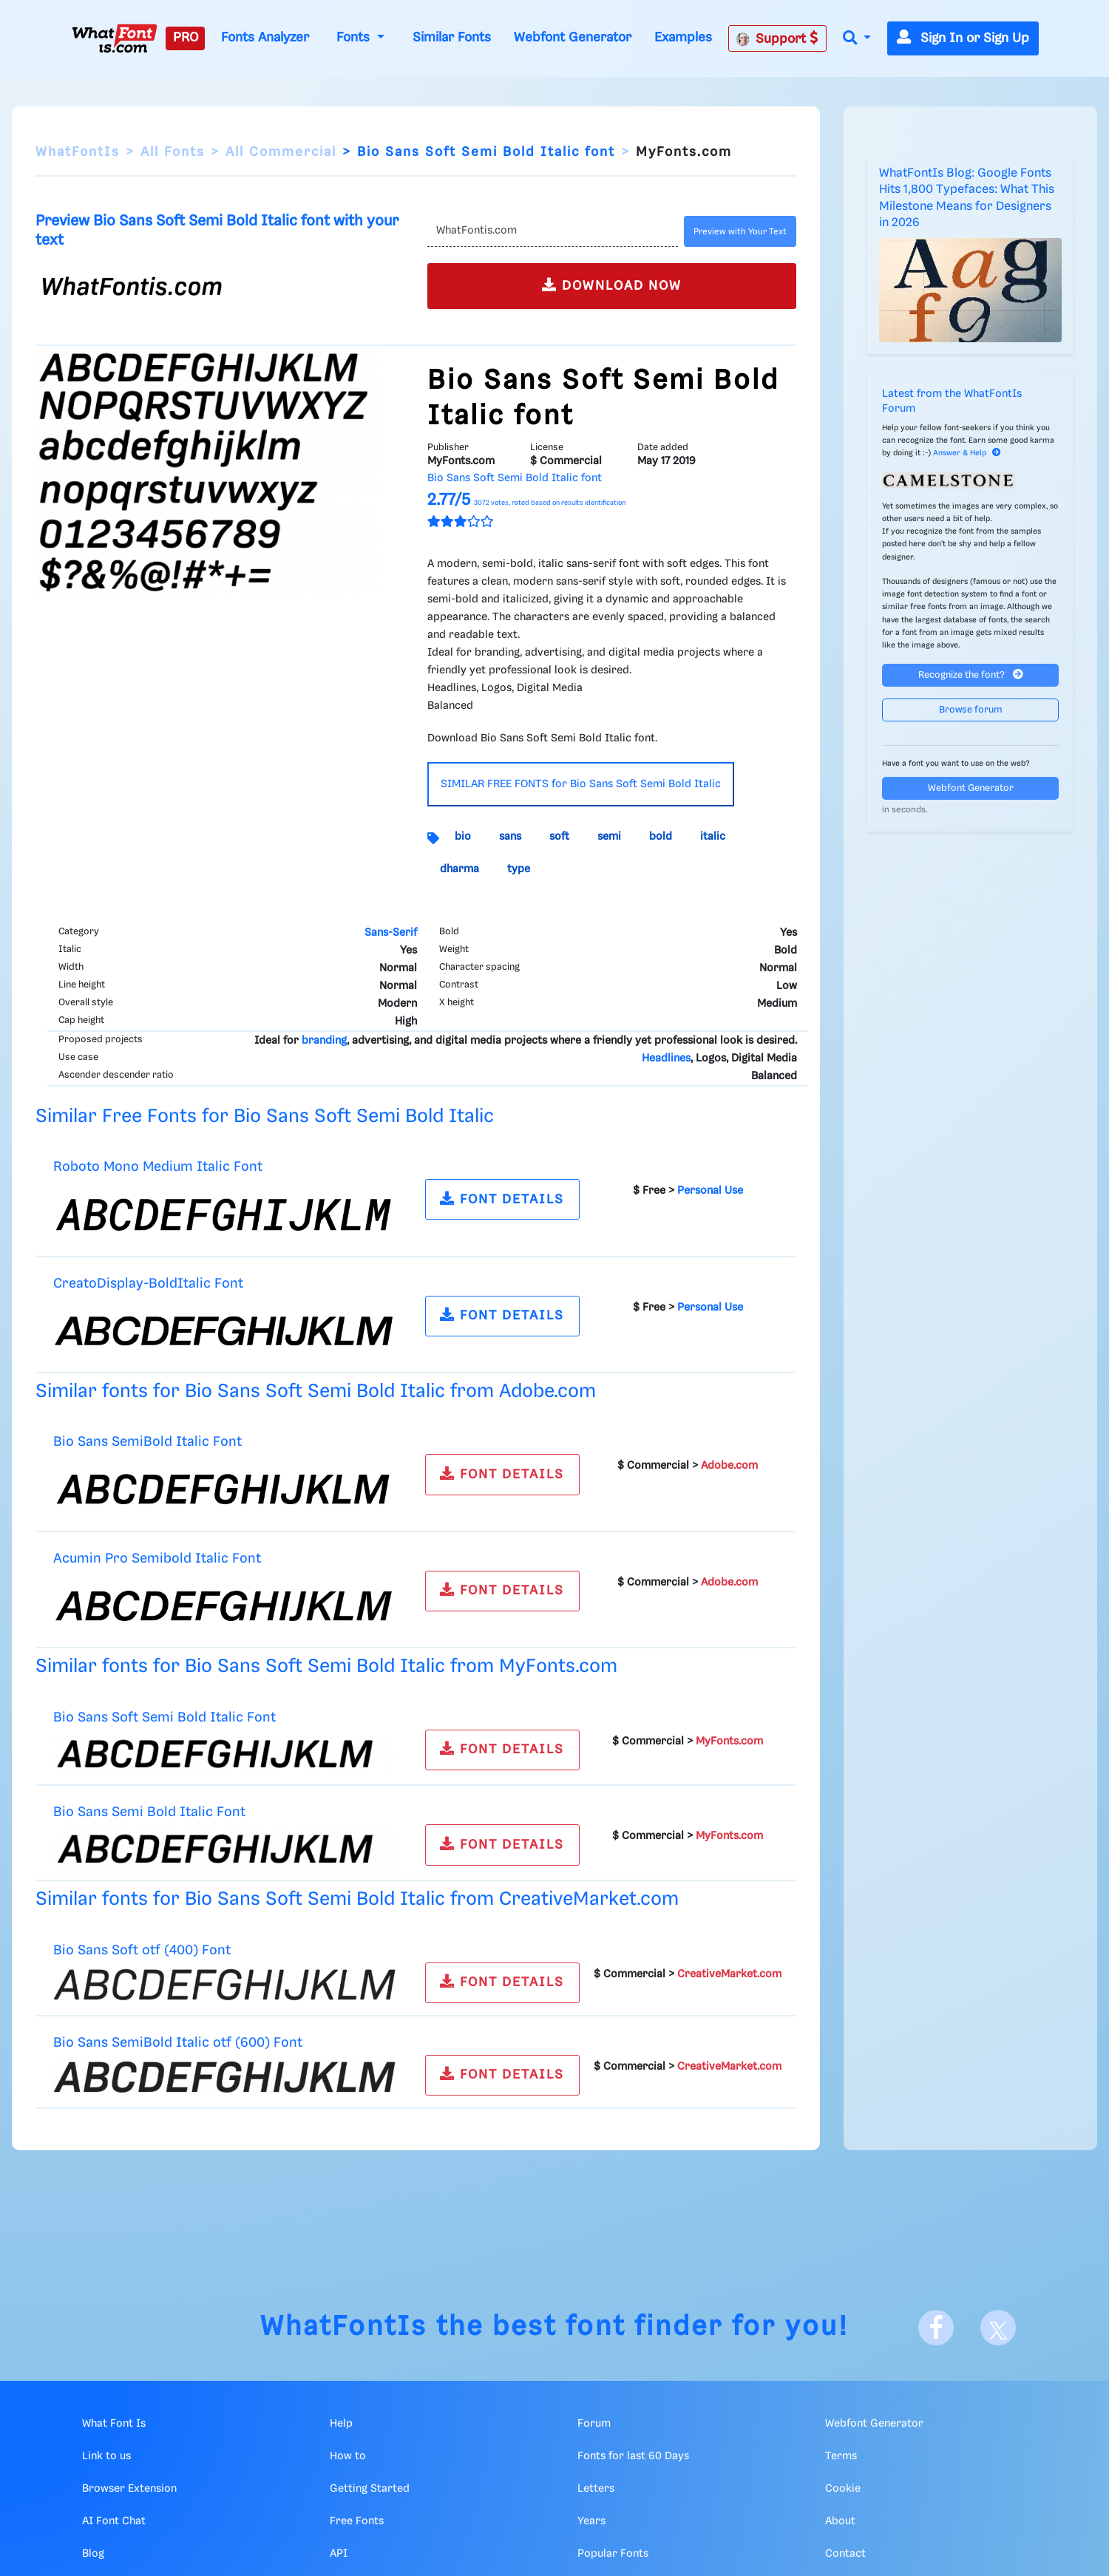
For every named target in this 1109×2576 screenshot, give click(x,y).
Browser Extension (129, 2489)
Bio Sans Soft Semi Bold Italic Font (164, 1717)
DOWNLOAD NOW (612, 285)
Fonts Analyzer (265, 37)
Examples (683, 37)
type (518, 869)
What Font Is (114, 2424)
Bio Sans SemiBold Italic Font (147, 1442)
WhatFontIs (77, 152)
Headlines (666, 1058)
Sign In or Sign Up (963, 38)
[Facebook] (936, 2327)
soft (559, 837)
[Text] (553, 231)
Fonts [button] (354, 37)
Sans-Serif (390, 933)
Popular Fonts (612, 2554)
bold (660, 837)
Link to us (106, 2456)
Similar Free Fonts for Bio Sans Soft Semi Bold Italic (264, 1116)
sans (510, 837)
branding (324, 1041)
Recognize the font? (970, 674)
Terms (841, 2456)
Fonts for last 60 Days (633, 2456)
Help (341, 2424)
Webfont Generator (572, 37)
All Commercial (280, 152)
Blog (93, 2554)
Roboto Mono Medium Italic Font (157, 1167)
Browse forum (971, 710)
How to (348, 2456)
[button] (856, 39)
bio (463, 837)
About (840, 2521)
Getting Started (370, 2489)
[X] (998, 2327)
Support (777, 38)
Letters (595, 2489)
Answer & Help (967, 453)
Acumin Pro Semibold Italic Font (157, 1559)
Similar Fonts (452, 37)
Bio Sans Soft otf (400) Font (142, 1950)
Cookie (843, 2489)
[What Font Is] (114, 38)
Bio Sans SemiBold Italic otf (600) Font (177, 2043)
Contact (845, 2554)
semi (609, 837)
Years (591, 2521)
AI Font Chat (114, 2521)
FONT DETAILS (502, 1198)
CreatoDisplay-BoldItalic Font (148, 1284)
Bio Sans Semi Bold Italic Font (149, 1812)
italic (712, 837)
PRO (185, 37)
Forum (594, 2424)
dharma (459, 869)
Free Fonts (357, 2521)
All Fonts (172, 152)
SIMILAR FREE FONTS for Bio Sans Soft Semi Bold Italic (581, 784)
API (338, 2554)
